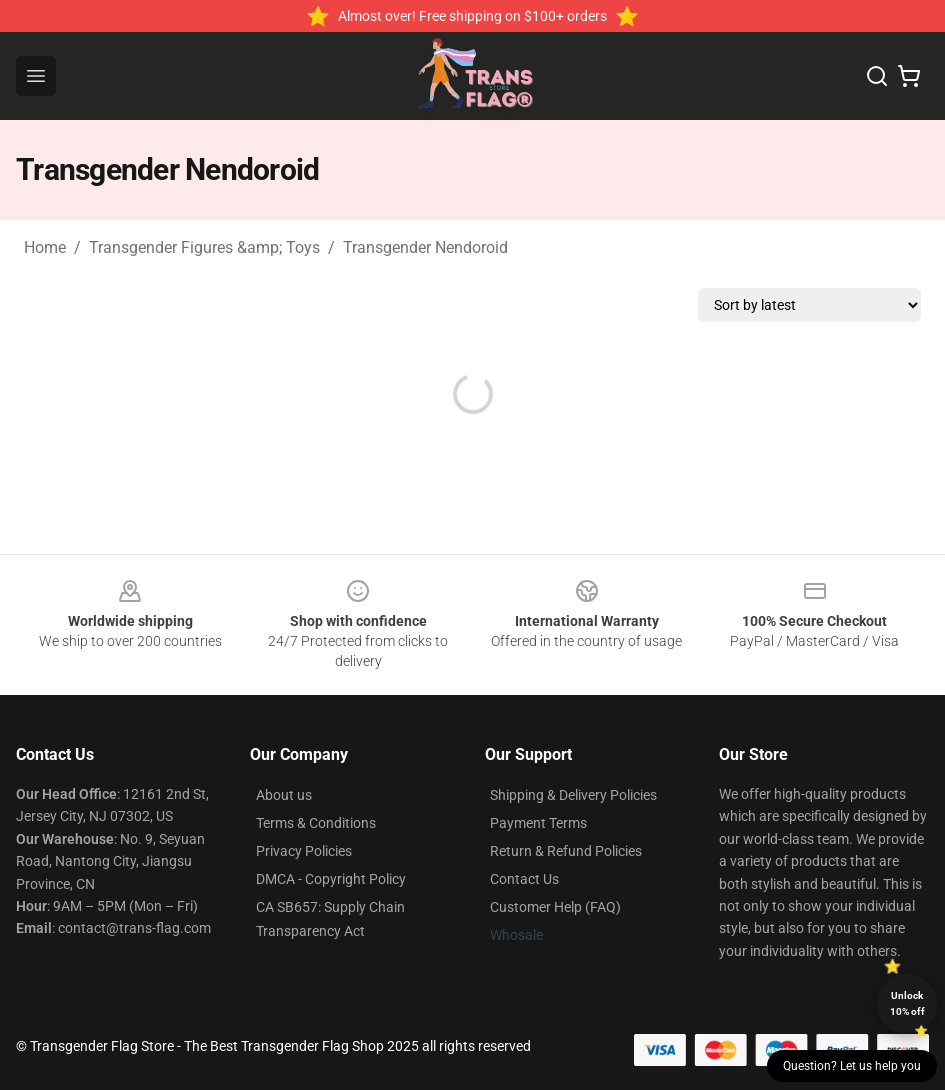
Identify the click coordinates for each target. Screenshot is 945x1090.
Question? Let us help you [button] (852, 1066)
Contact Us (524, 879)
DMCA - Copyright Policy (331, 879)
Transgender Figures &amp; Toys (204, 247)
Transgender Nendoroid (425, 247)
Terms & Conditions (316, 823)
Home (45, 247)
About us (284, 795)
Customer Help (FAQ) (555, 907)
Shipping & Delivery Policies (573, 795)
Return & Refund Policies (566, 851)
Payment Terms (538, 823)
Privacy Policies (304, 851)
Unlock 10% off (907, 1003)
